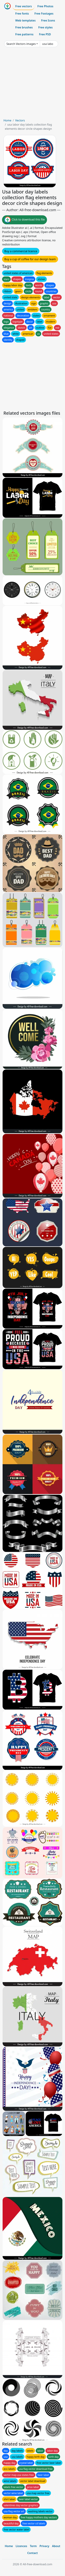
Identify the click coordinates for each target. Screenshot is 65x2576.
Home (7, 120)
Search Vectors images (21, 44)
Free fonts (22, 13)
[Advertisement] (32, 84)
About (56, 2546)
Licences (21, 2546)
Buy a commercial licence (20, 251)
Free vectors (23, 6)
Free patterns (24, 34)
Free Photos (45, 6)
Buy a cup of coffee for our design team (30, 259)
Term (33, 2546)
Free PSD (45, 34)
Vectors (20, 120)
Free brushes (24, 27)
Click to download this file (24, 220)
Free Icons (48, 20)
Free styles (45, 27)
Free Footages (44, 13)
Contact (32, 2553)
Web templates (25, 20)
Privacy (44, 2546)
